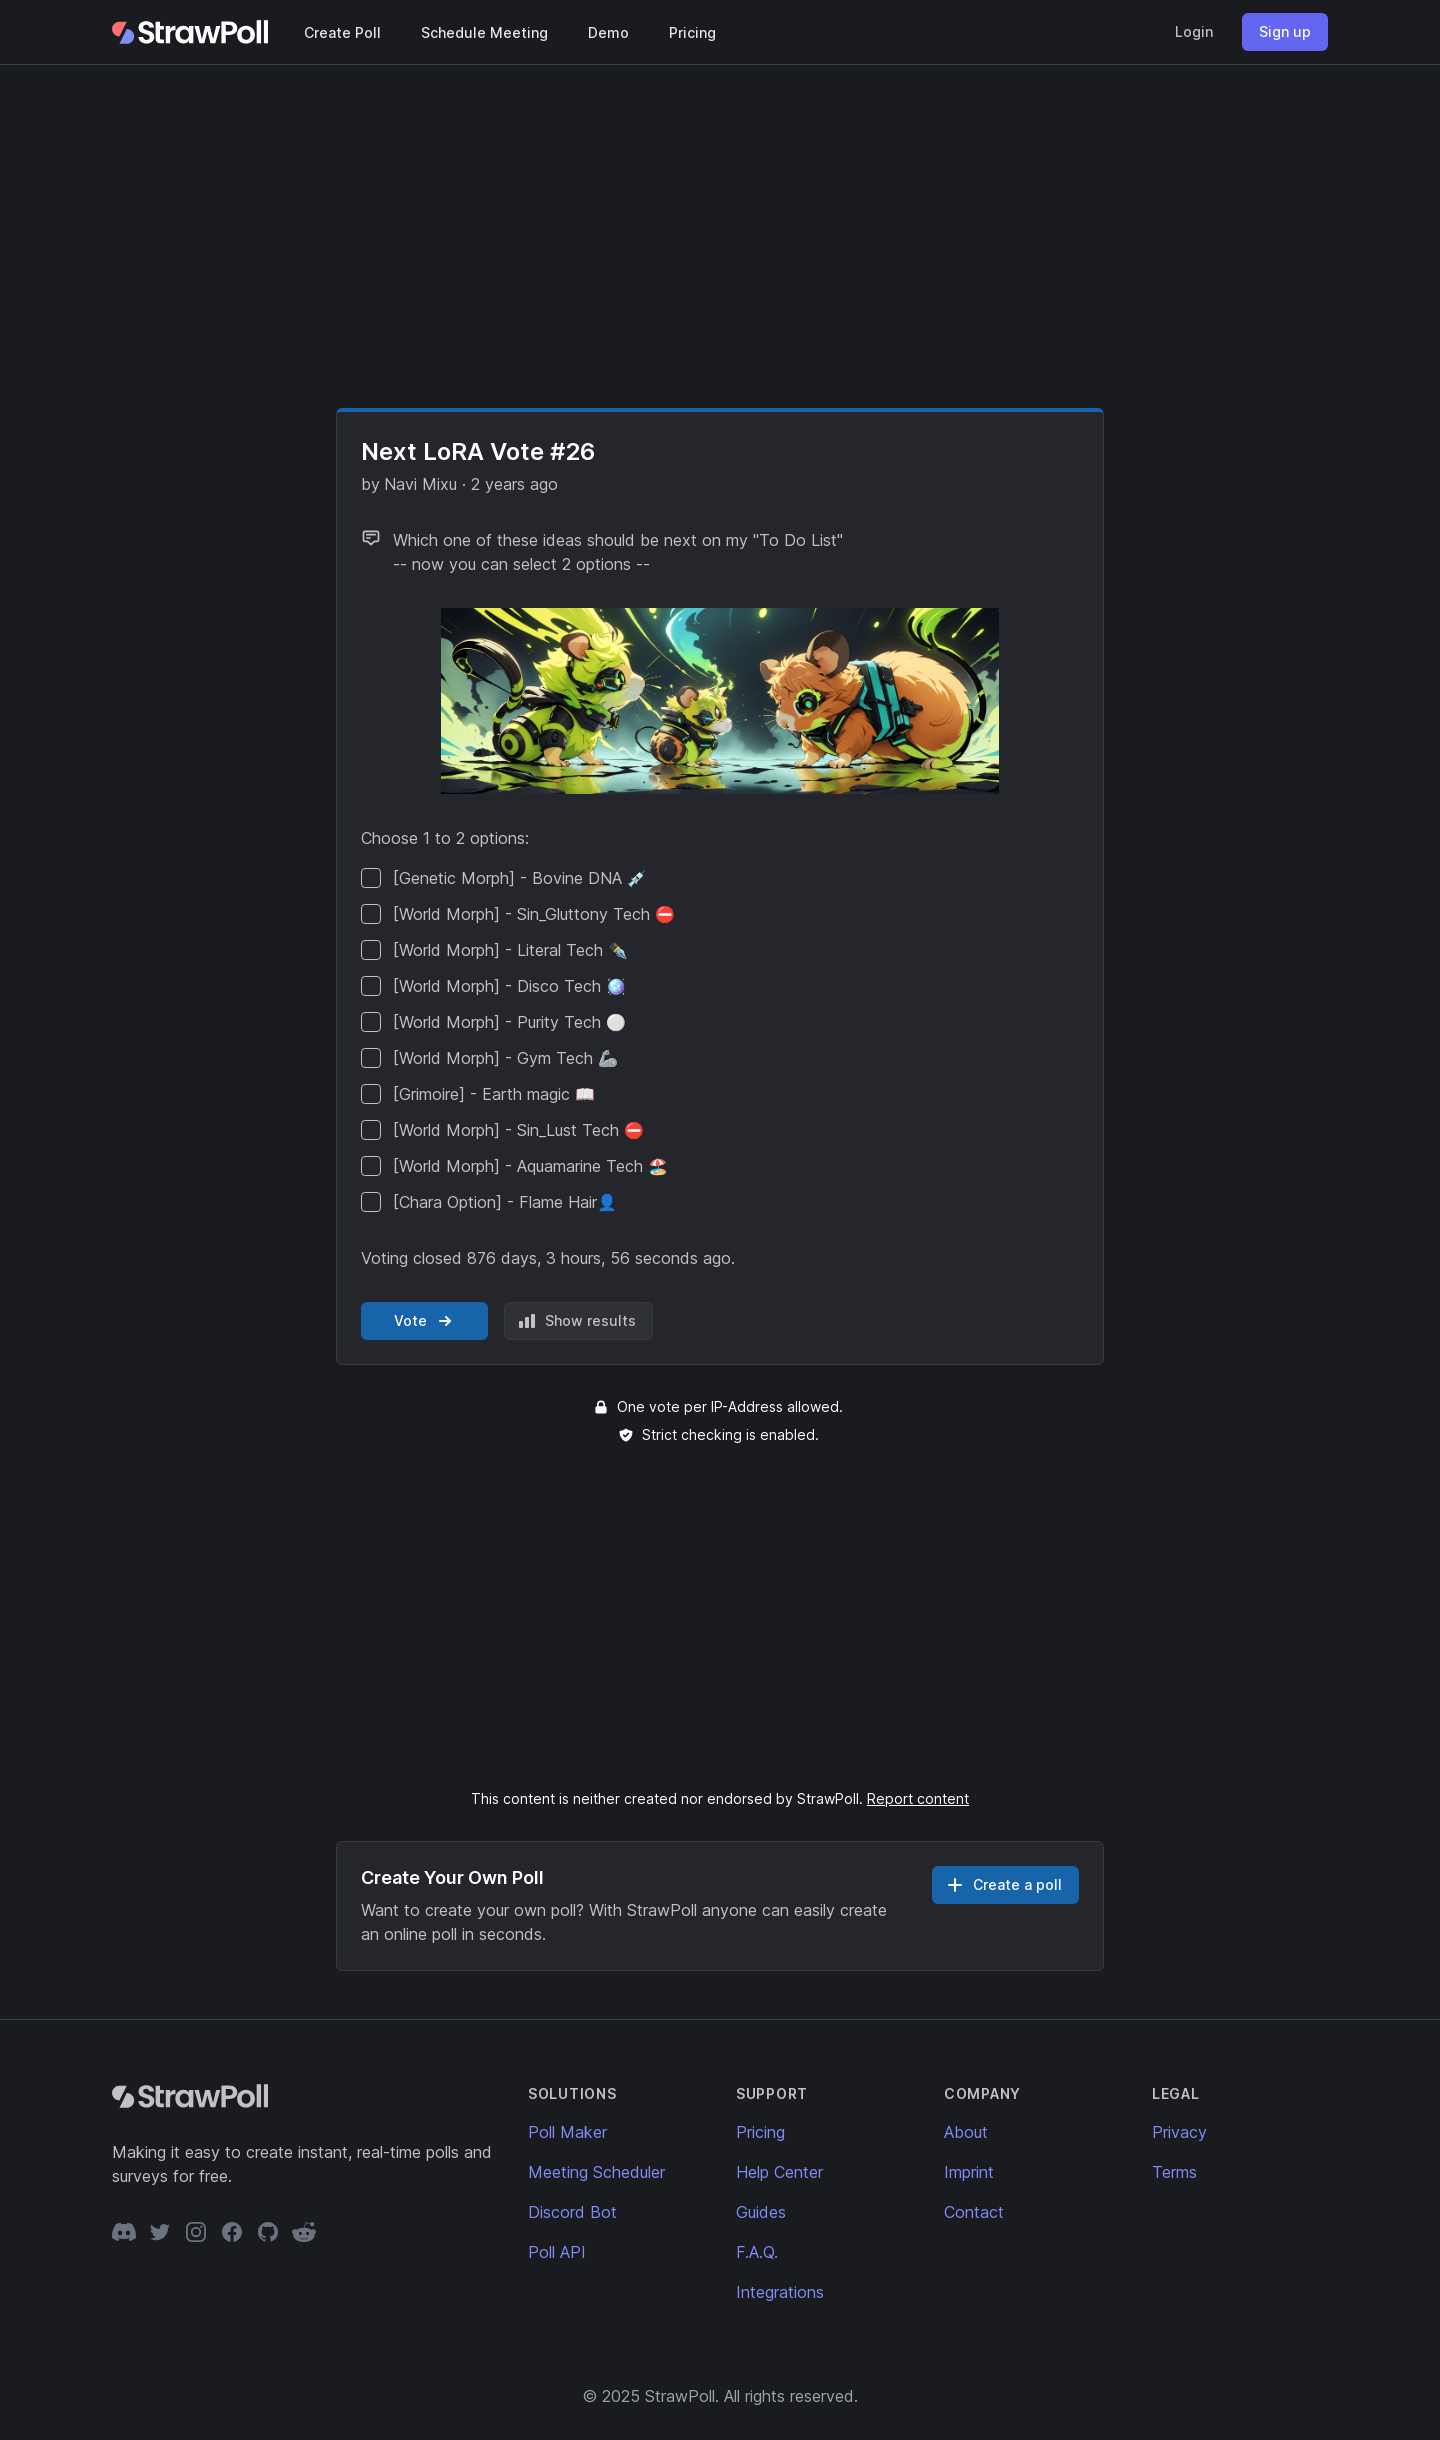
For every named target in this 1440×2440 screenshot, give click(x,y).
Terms (1174, 2172)
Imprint (969, 2172)
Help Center (779, 2172)
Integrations (780, 2292)
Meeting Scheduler (596, 2172)
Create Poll (342, 32)
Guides (761, 2212)
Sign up (1285, 31)
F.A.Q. (757, 2252)
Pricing (692, 32)
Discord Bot (572, 2212)
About (966, 2132)
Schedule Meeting (484, 32)
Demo (608, 32)
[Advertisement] (720, 236)
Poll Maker (567, 2132)
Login (1194, 31)
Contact (974, 2212)
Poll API (557, 2252)
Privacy (1179, 2132)
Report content (918, 1798)
